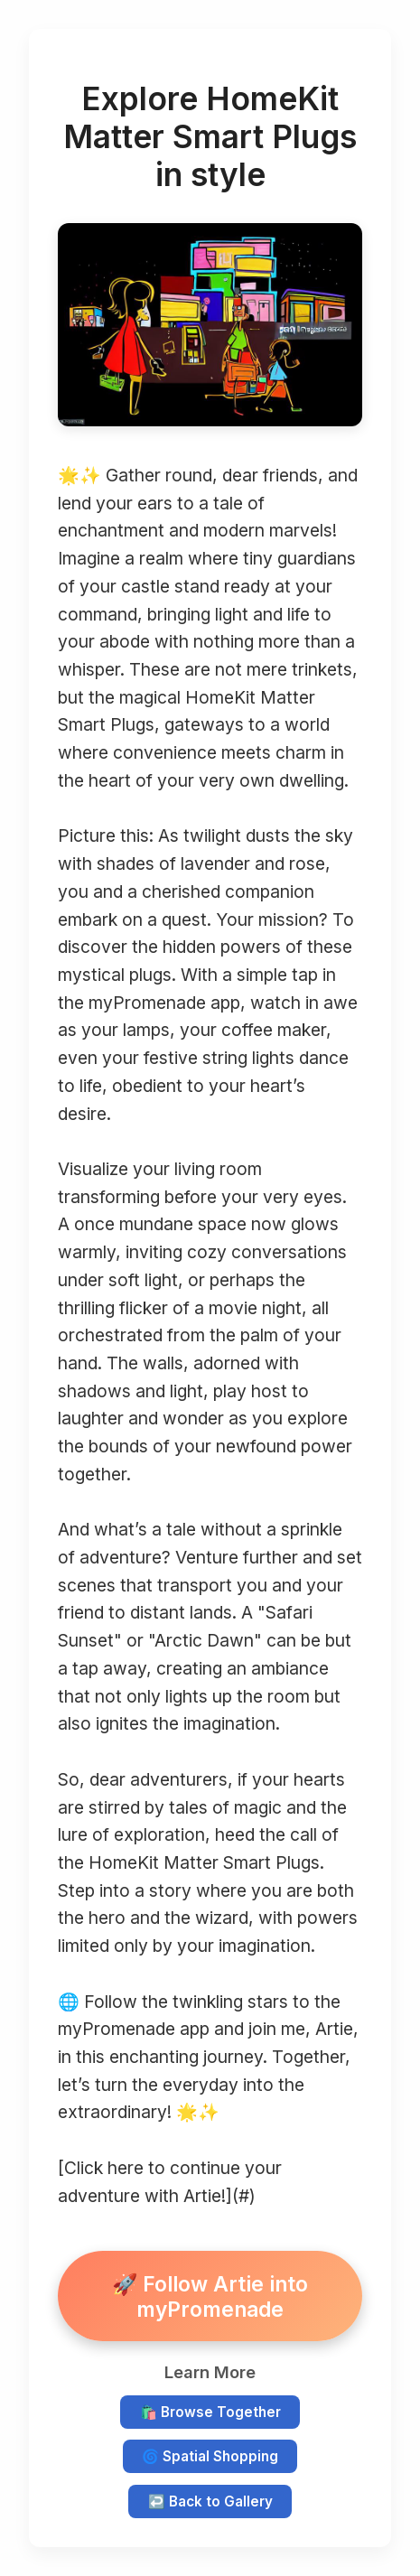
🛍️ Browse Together (210, 2412)
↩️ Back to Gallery (210, 2501)
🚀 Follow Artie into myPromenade (210, 2296)
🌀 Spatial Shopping (210, 2456)
